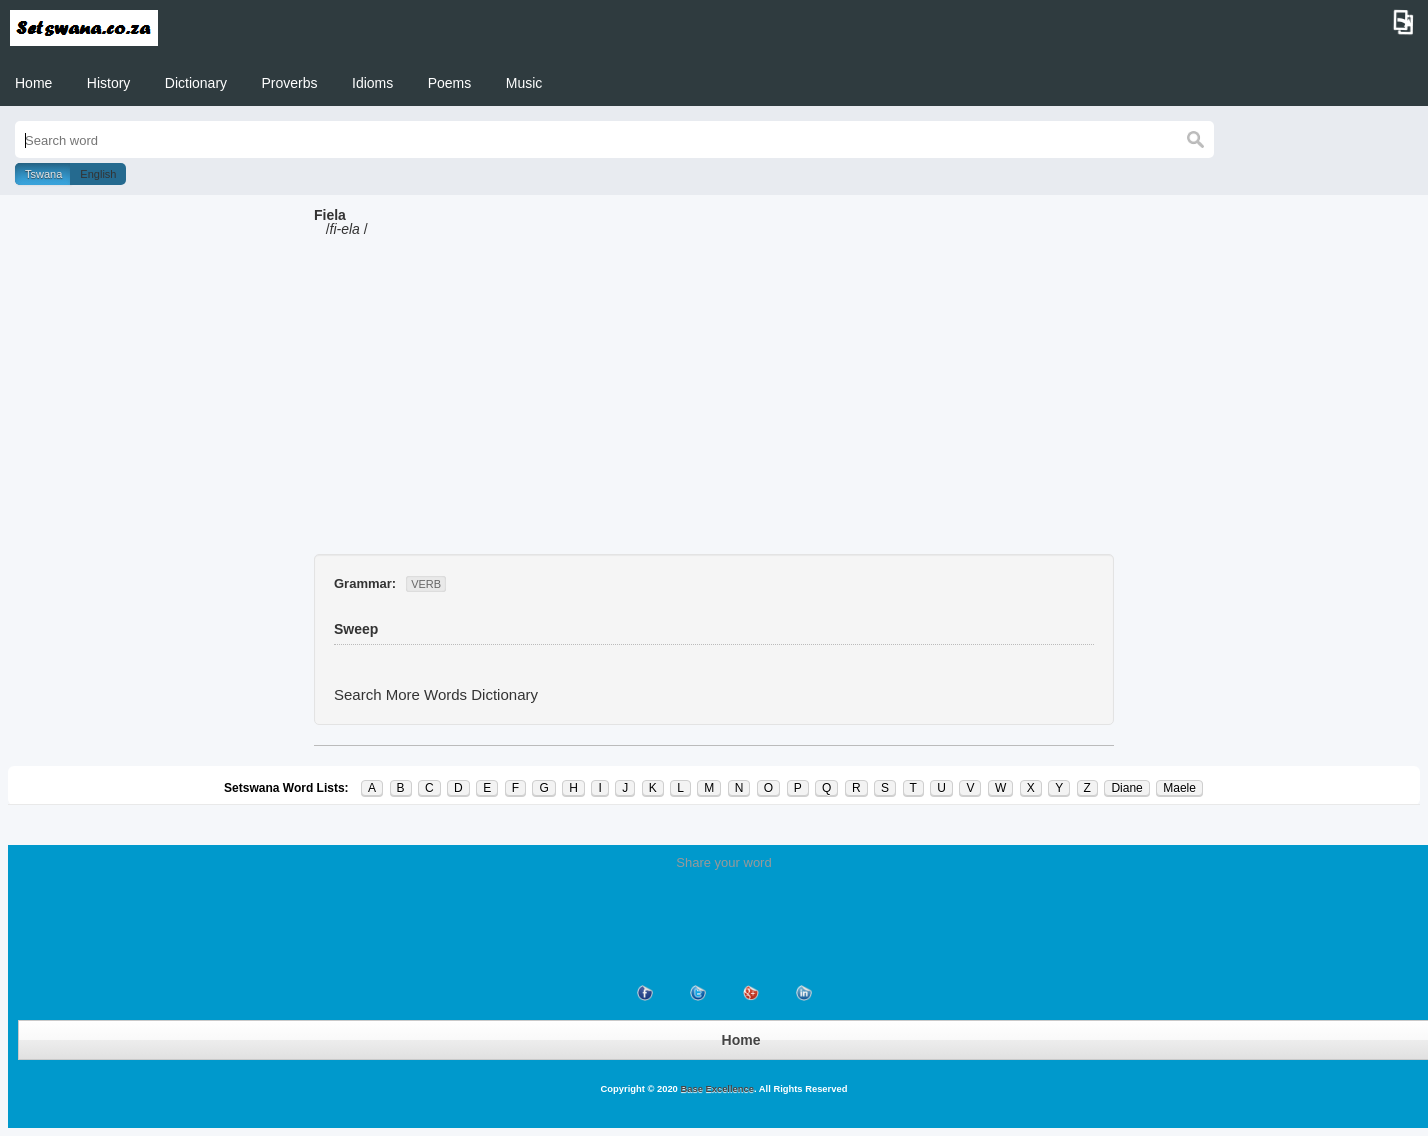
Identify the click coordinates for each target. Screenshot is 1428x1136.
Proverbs (290, 83)
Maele (1179, 788)
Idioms (372, 83)
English (98, 174)
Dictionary (196, 83)
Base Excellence (716, 1089)
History (109, 83)
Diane (1126, 788)
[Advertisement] (714, 404)
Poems (450, 83)
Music (524, 83)
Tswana (43, 174)
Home (33, 83)
